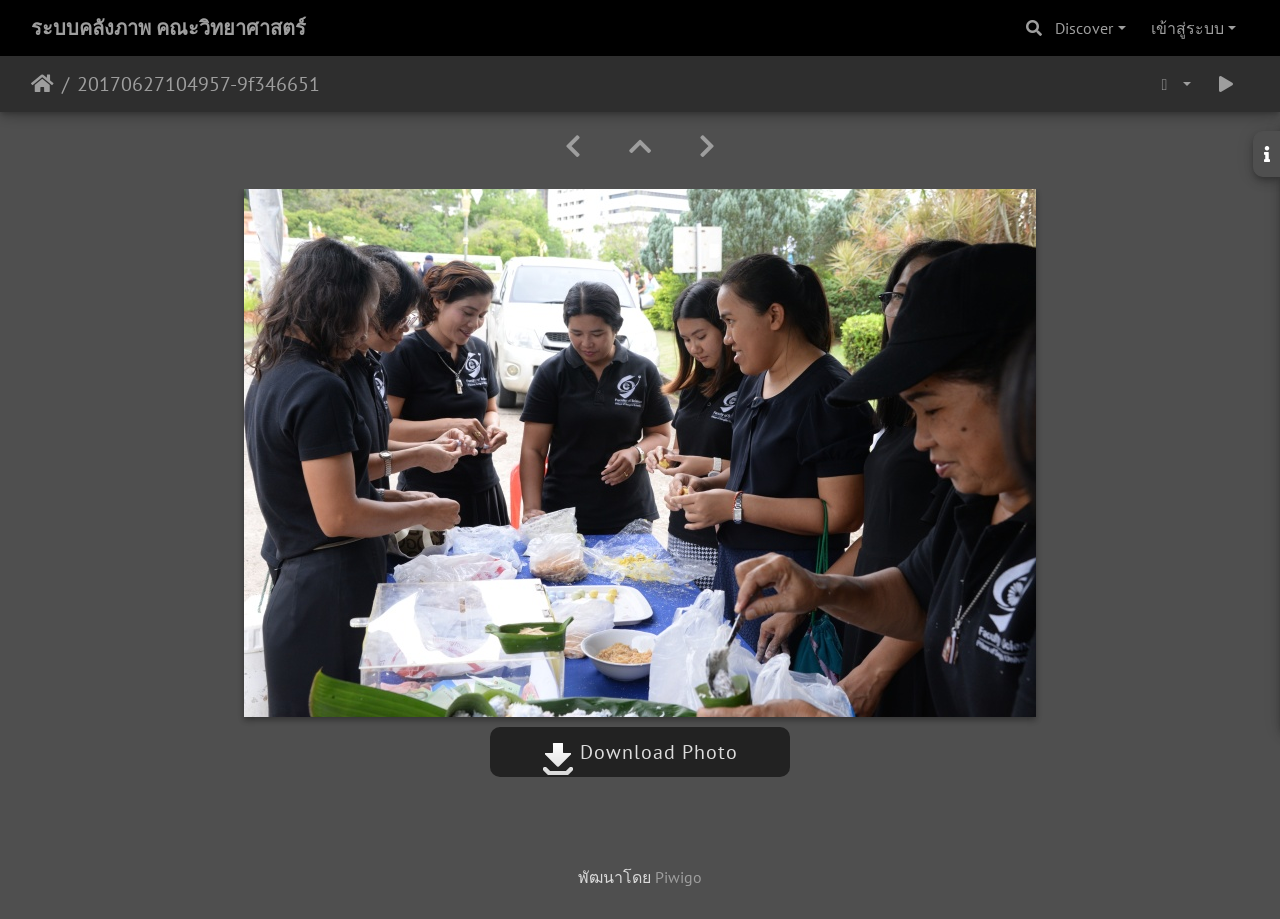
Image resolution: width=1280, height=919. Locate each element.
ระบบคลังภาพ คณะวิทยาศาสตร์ (168, 28)
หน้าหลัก (42, 84)
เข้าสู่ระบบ (1187, 28)
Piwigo (678, 877)
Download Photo (640, 752)
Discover (1084, 28)
